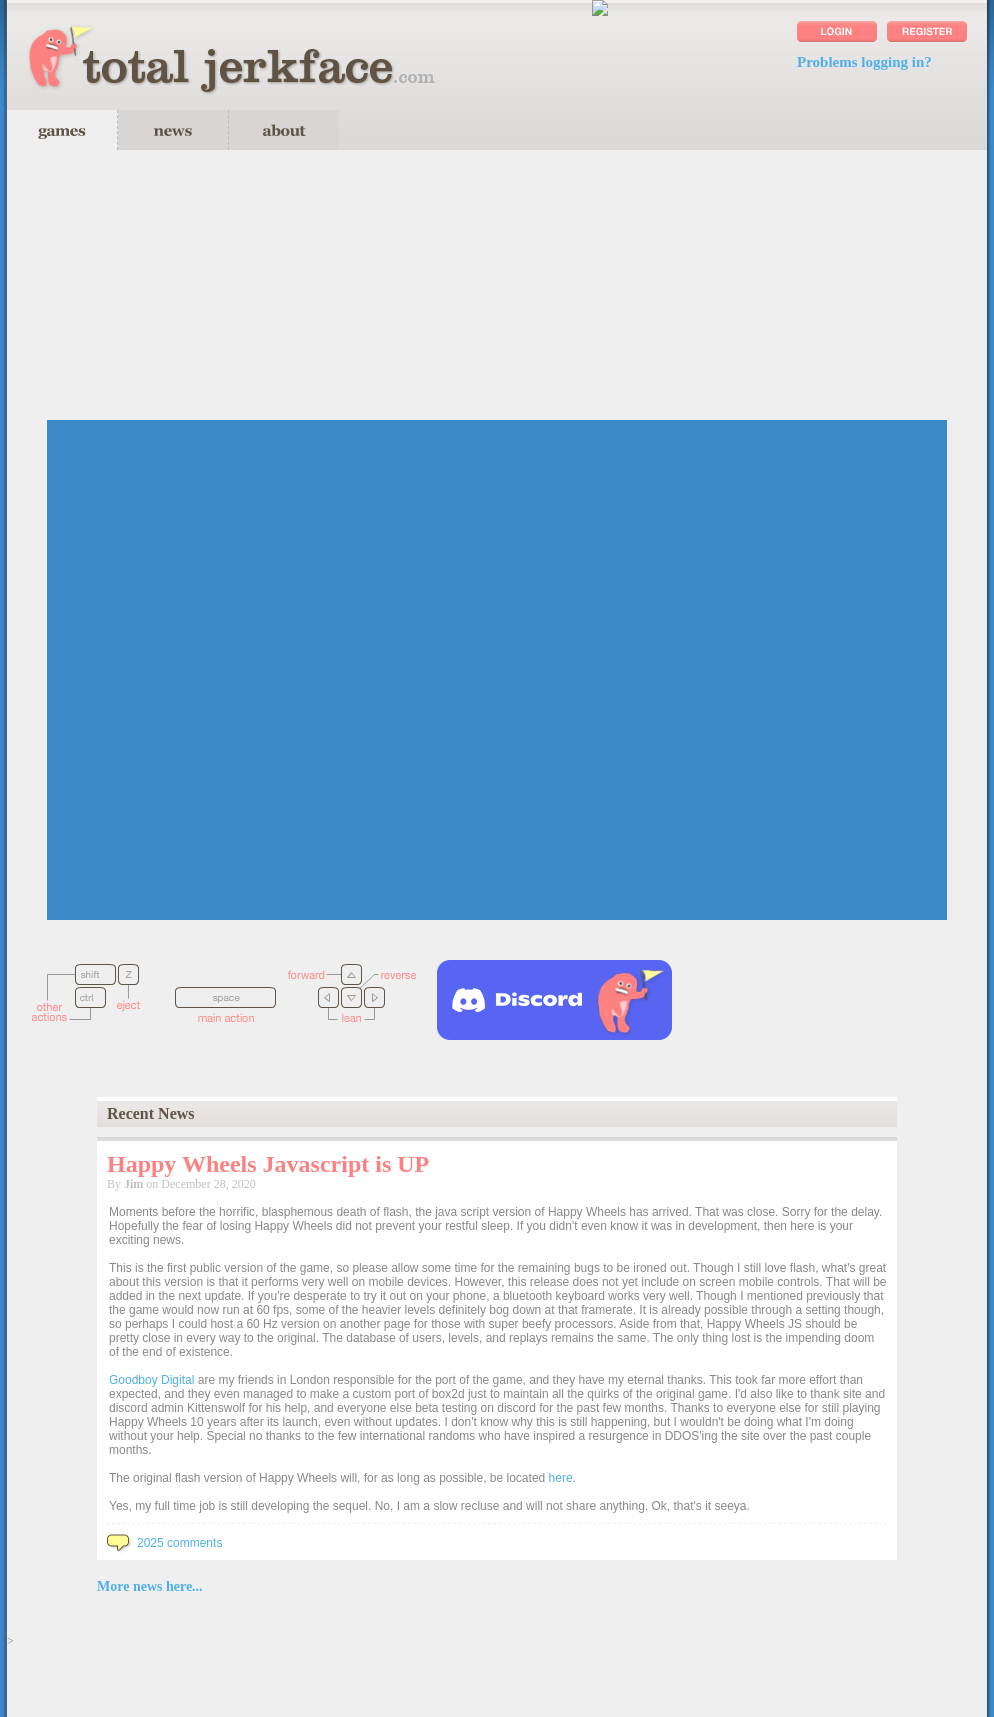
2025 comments (164, 1543)
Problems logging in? (864, 62)
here (561, 1478)
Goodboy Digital (151, 1380)
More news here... (150, 1586)
